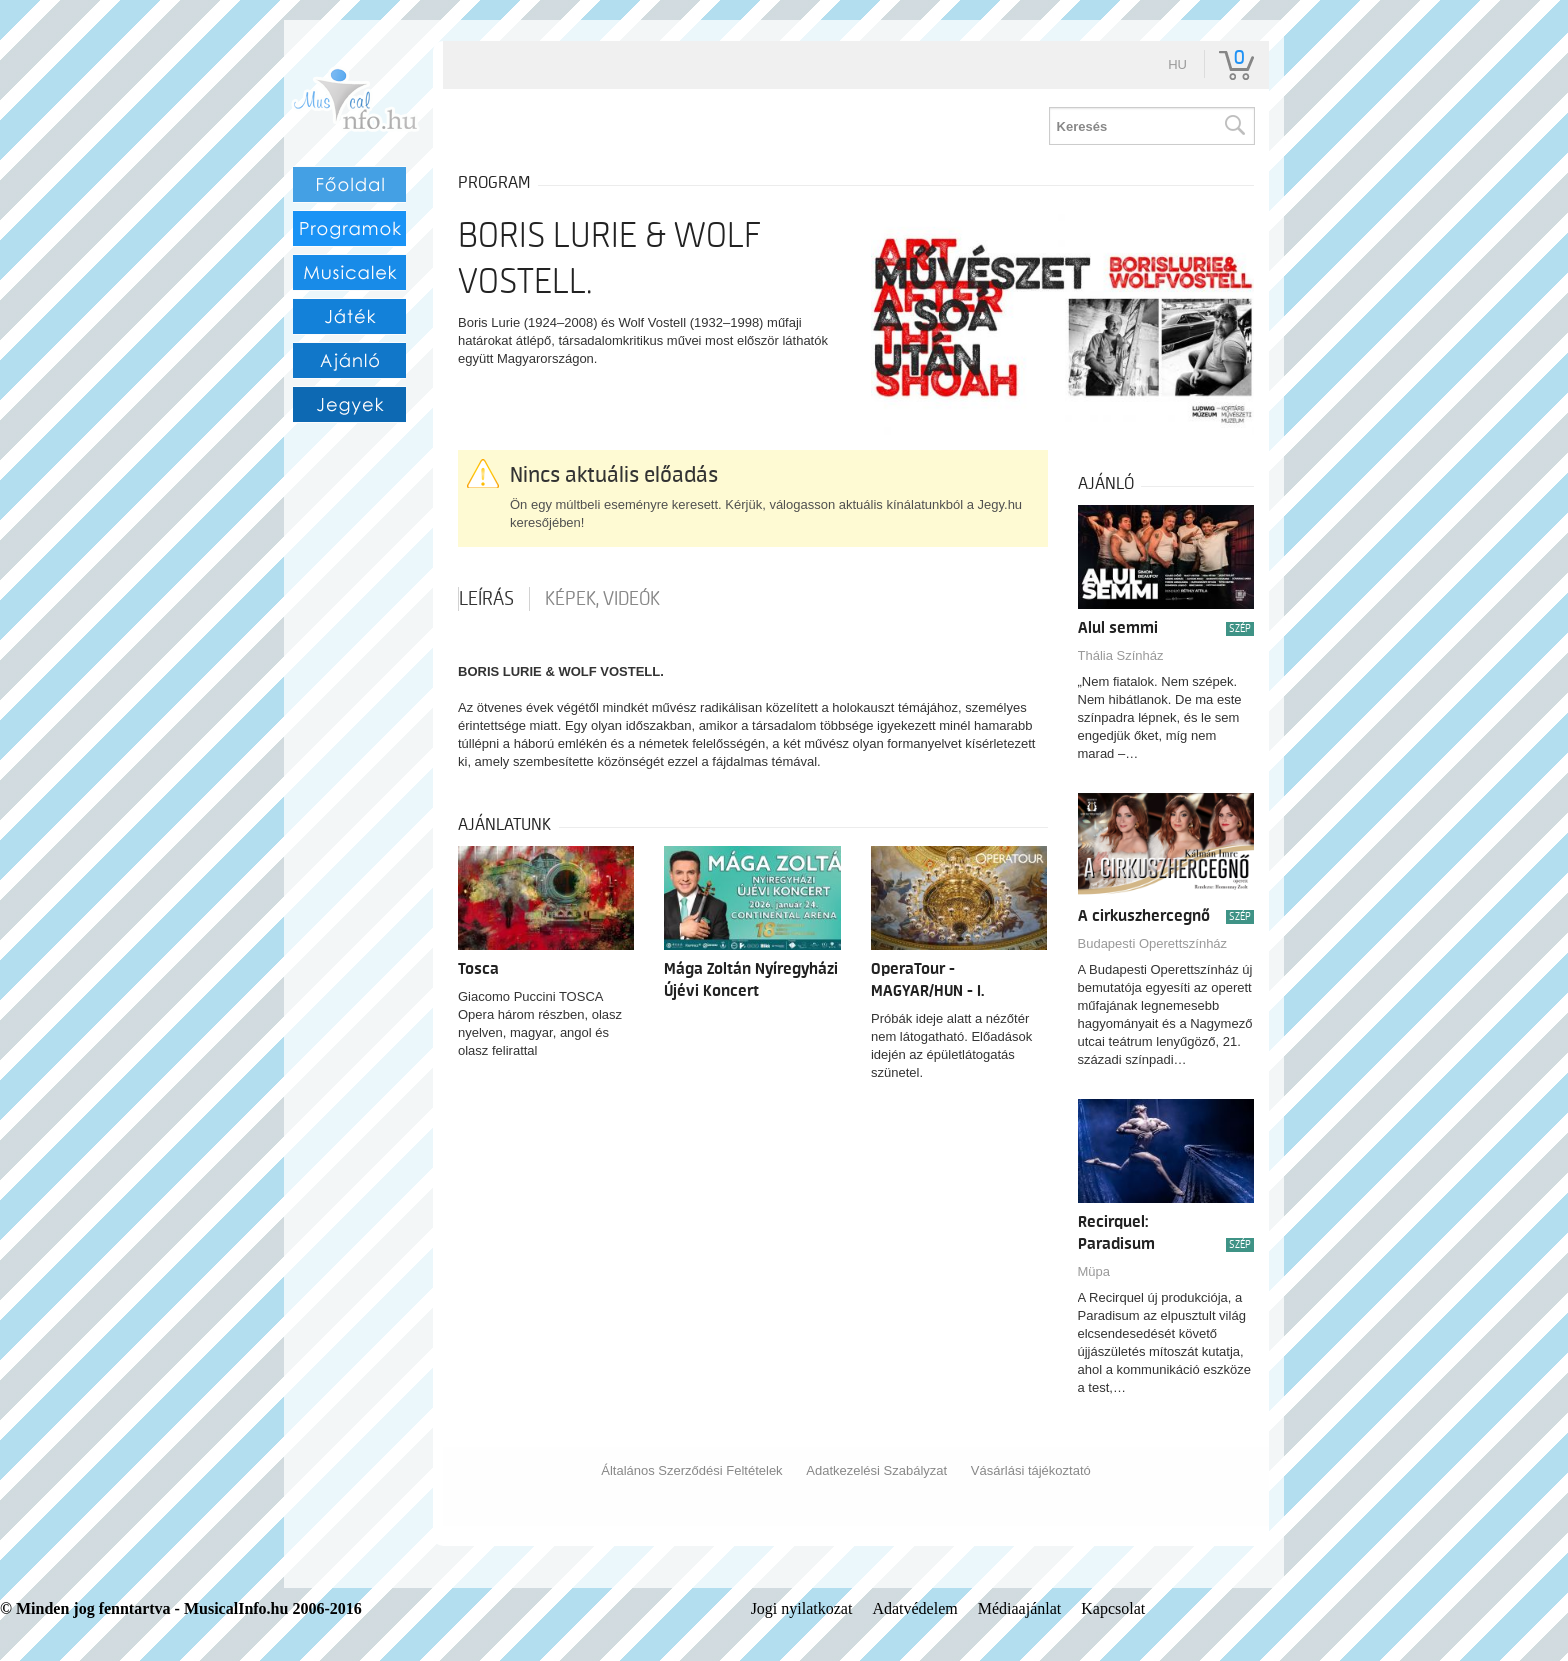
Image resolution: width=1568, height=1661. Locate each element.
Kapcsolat (1113, 1608)
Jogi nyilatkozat (802, 1608)
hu (1177, 64)
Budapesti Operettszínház (1153, 943)
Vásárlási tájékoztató (1031, 1470)
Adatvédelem (914, 1608)
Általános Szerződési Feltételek (691, 1470)
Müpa (1094, 1271)
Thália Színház (1121, 655)
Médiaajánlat (1020, 1608)
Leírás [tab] (486, 599)
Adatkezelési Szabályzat (876, 1470)
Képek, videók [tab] (602, 599)
